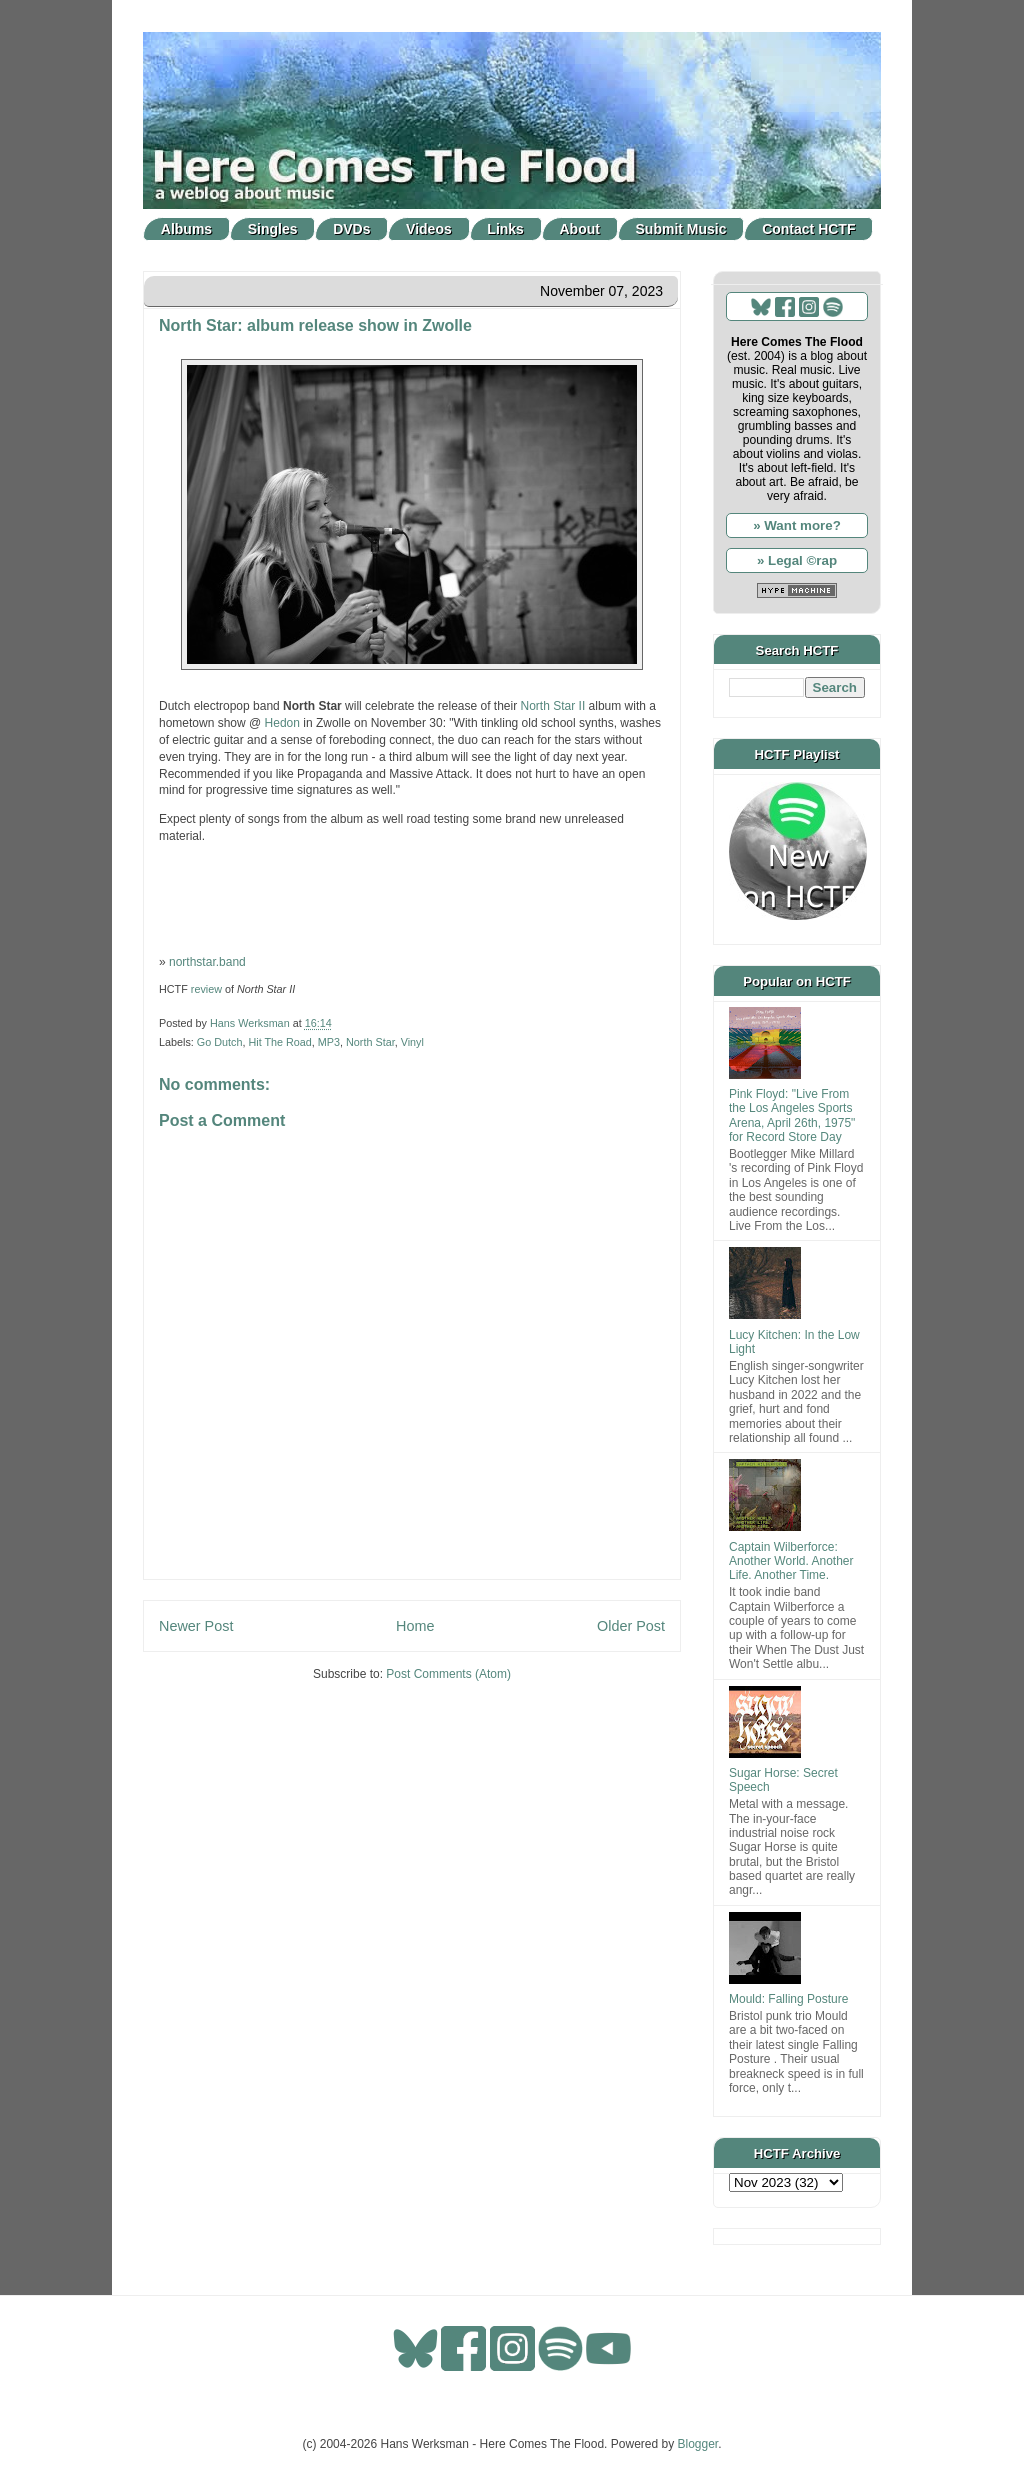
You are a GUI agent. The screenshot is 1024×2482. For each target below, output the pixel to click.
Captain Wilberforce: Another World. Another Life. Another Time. (791, 1561)
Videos (429, 229)
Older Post (631, 1626)
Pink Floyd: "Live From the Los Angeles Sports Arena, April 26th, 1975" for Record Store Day (792, 1115)
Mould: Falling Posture (788, 1999)
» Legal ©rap (797, 560)
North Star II (553, 706)
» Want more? (797, 525)
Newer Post (196, 1626)
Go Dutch (220, 1042)
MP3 (329, 1042)
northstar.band (207, 962)
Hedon (282, 723)
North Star (370, 1042)
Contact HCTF (808, 229)
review (206, 989)
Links (505, 229)
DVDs (351, 229)
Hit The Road (279, 1042)
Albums (186, 229)
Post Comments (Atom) (448, 1674)
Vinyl (412, 1042)
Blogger (698, 2444)
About (580, 229)
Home (415, 1626)
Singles (273, 229)
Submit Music (681, 229)
